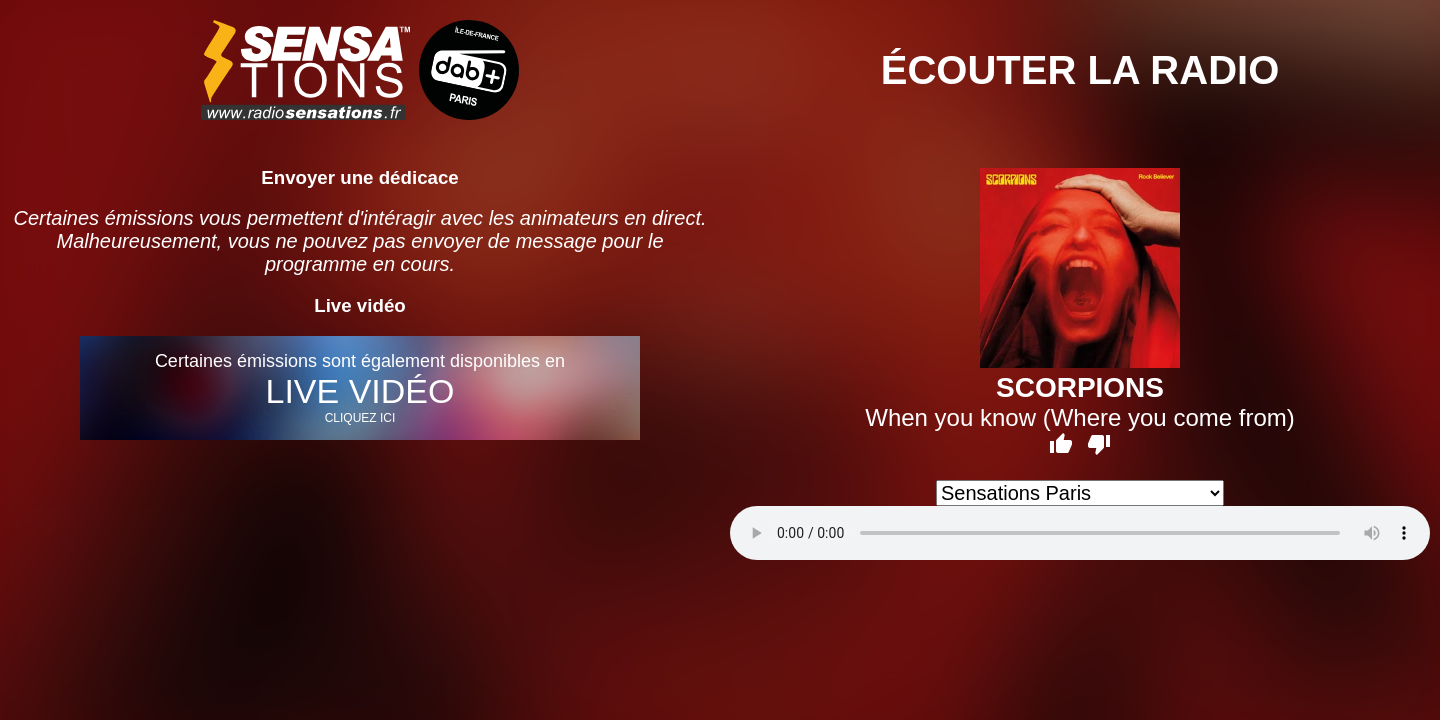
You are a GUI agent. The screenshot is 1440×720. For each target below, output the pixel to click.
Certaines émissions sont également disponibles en (360, 388)
